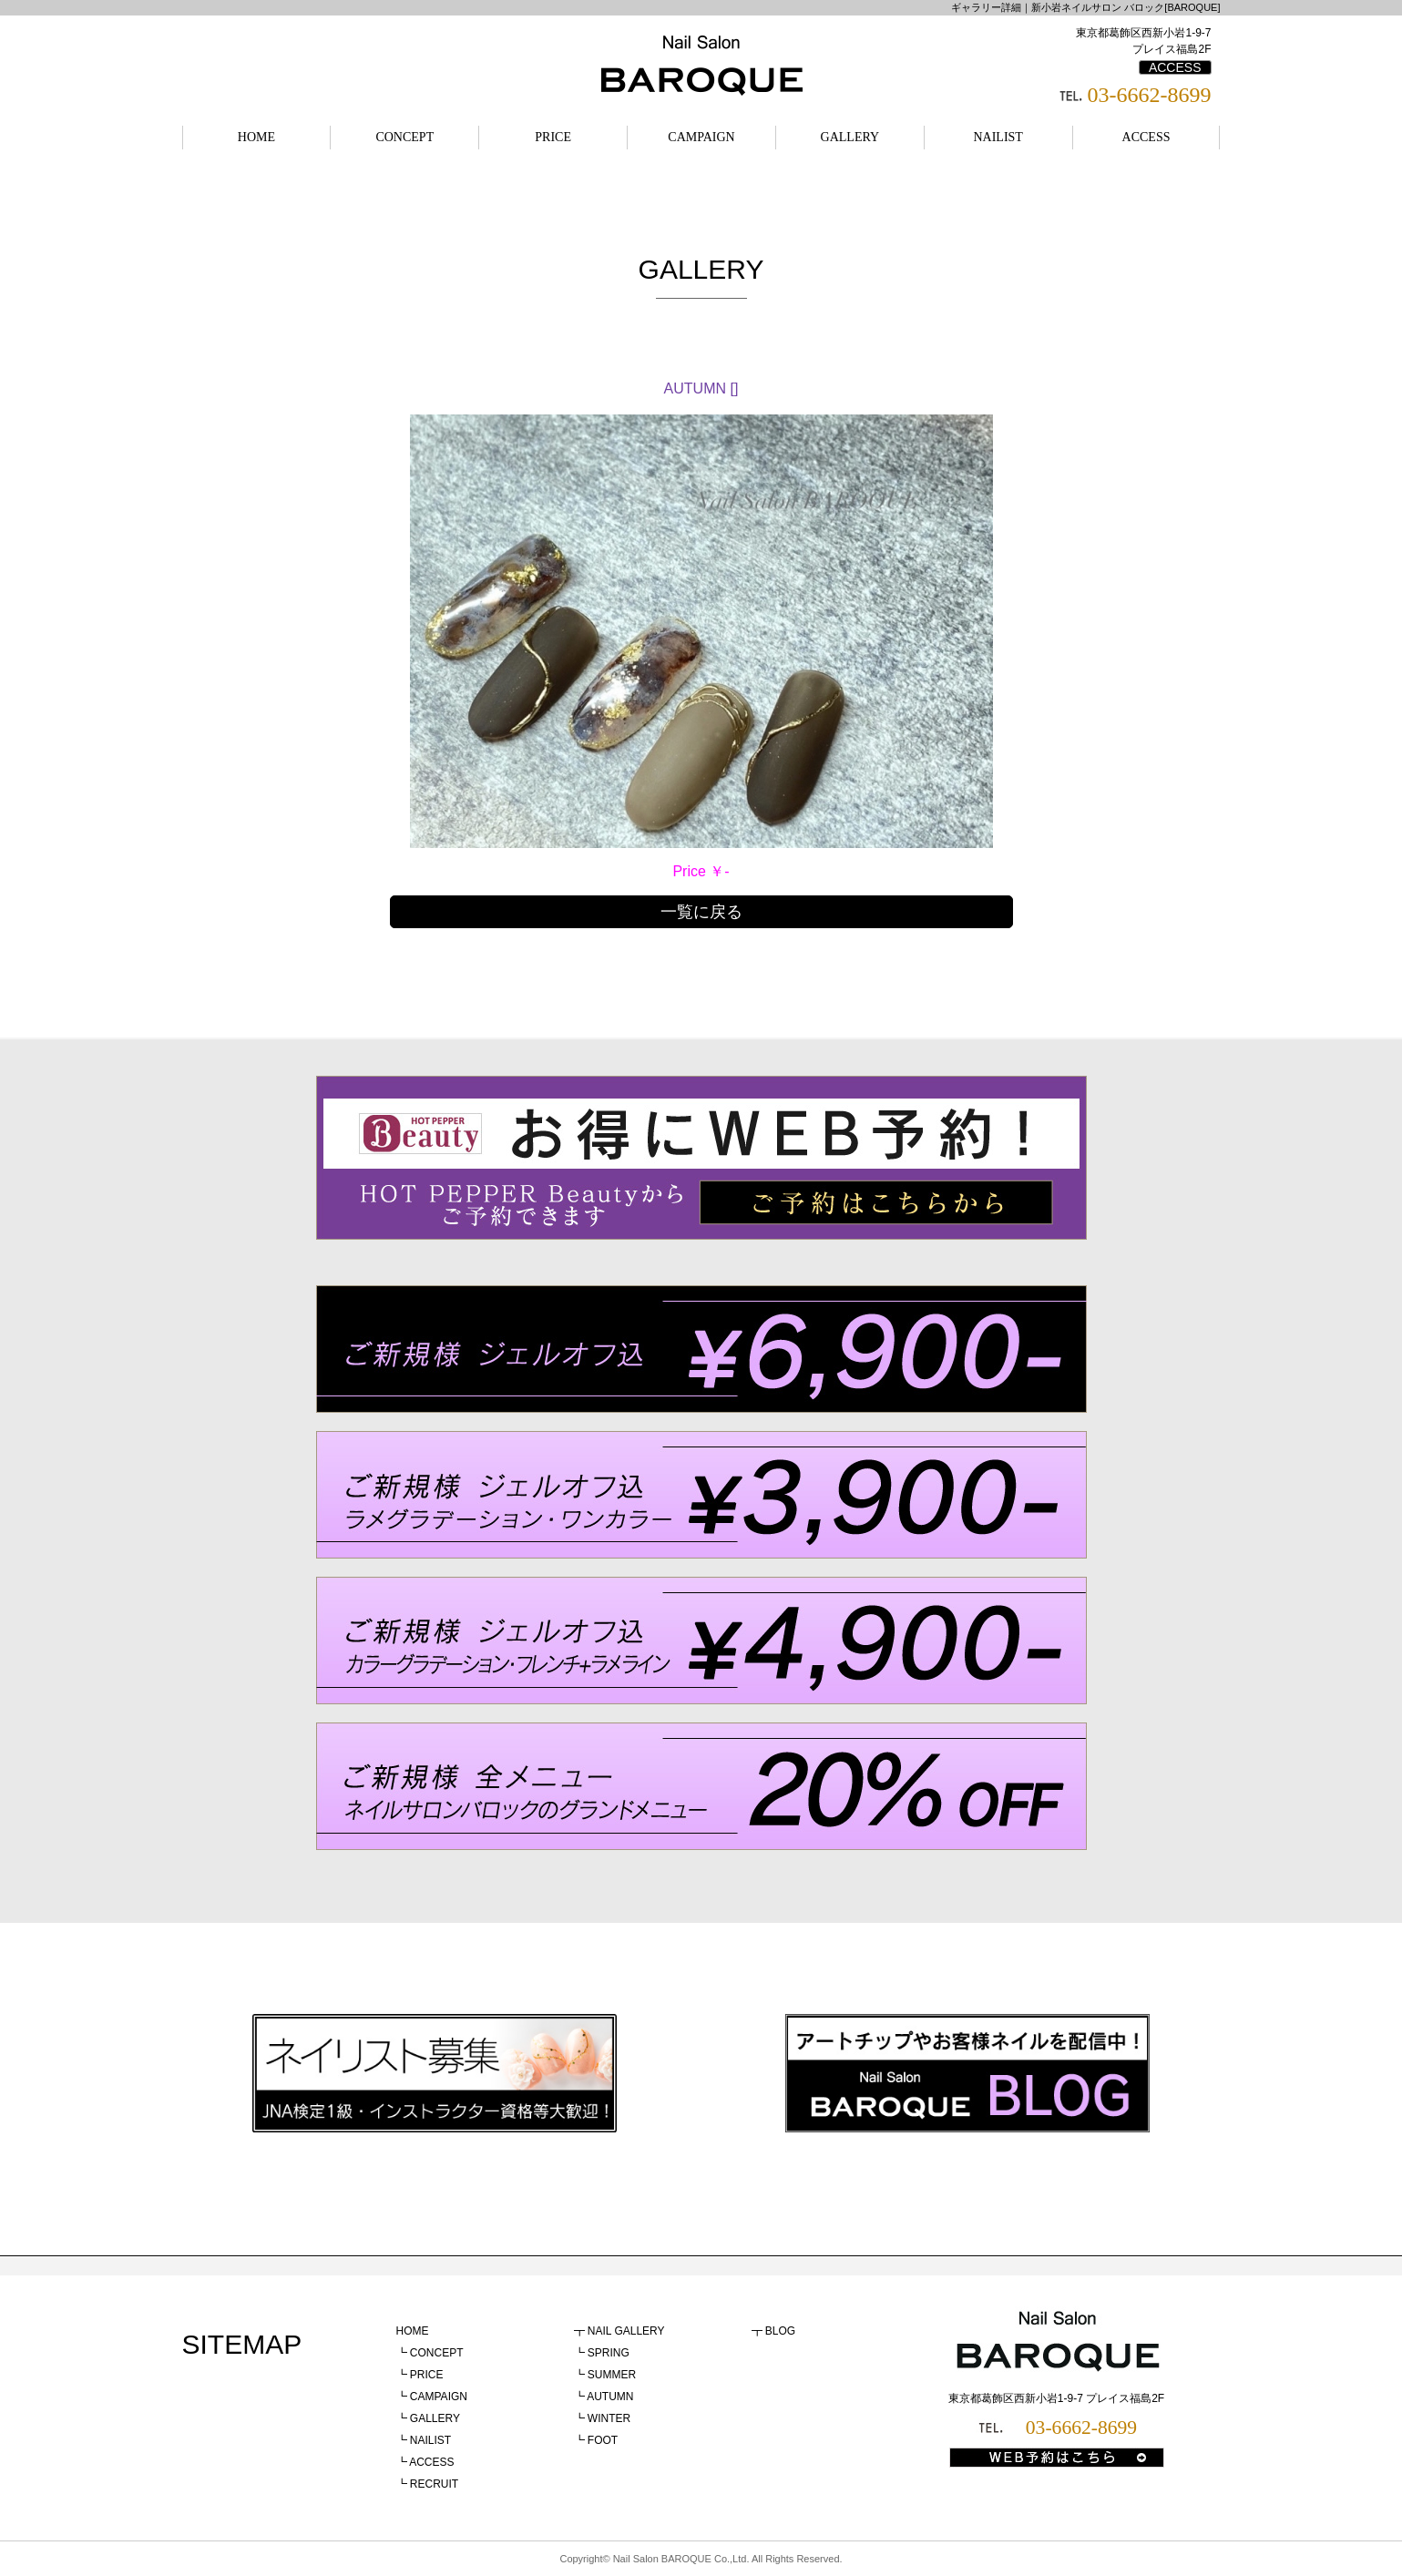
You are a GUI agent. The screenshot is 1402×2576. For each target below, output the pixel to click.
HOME (256, 137)
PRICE (553, 137)
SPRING (608, 2352)
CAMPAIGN (701, 137)
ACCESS (1175, 67)
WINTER (609, 2418)
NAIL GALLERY (626, 2331)
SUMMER (612, 2374)
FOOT (603, 2440)
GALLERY (850, 137)
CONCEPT (404, 137)
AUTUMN (610, 2396)
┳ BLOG (774, 2331)
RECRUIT (434, 2484)
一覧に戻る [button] (701, 912)
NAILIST (997, 137)
